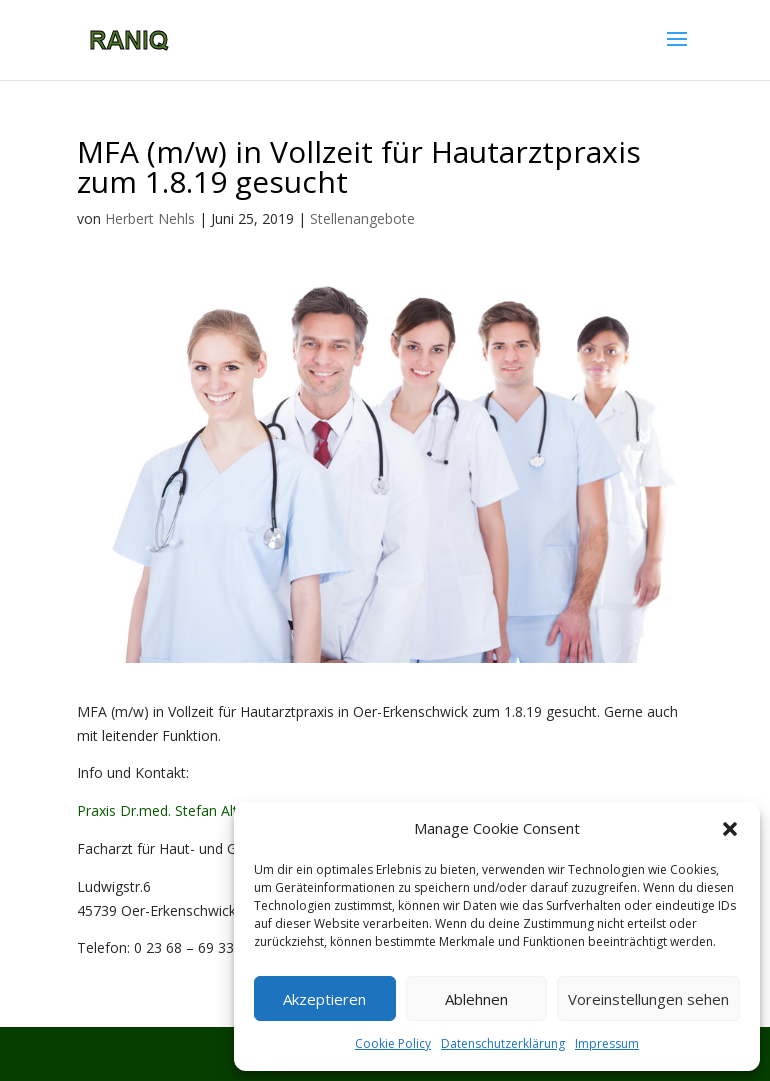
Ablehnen (476, 999)
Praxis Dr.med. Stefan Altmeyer (178, 810)
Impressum (607, 1043)
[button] (730, 829)
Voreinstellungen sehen (648, 999)
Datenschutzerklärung (503, 1043)
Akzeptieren (324, 999)
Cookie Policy (393, 1043)
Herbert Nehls (150, 218)
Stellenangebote (362, 218)
